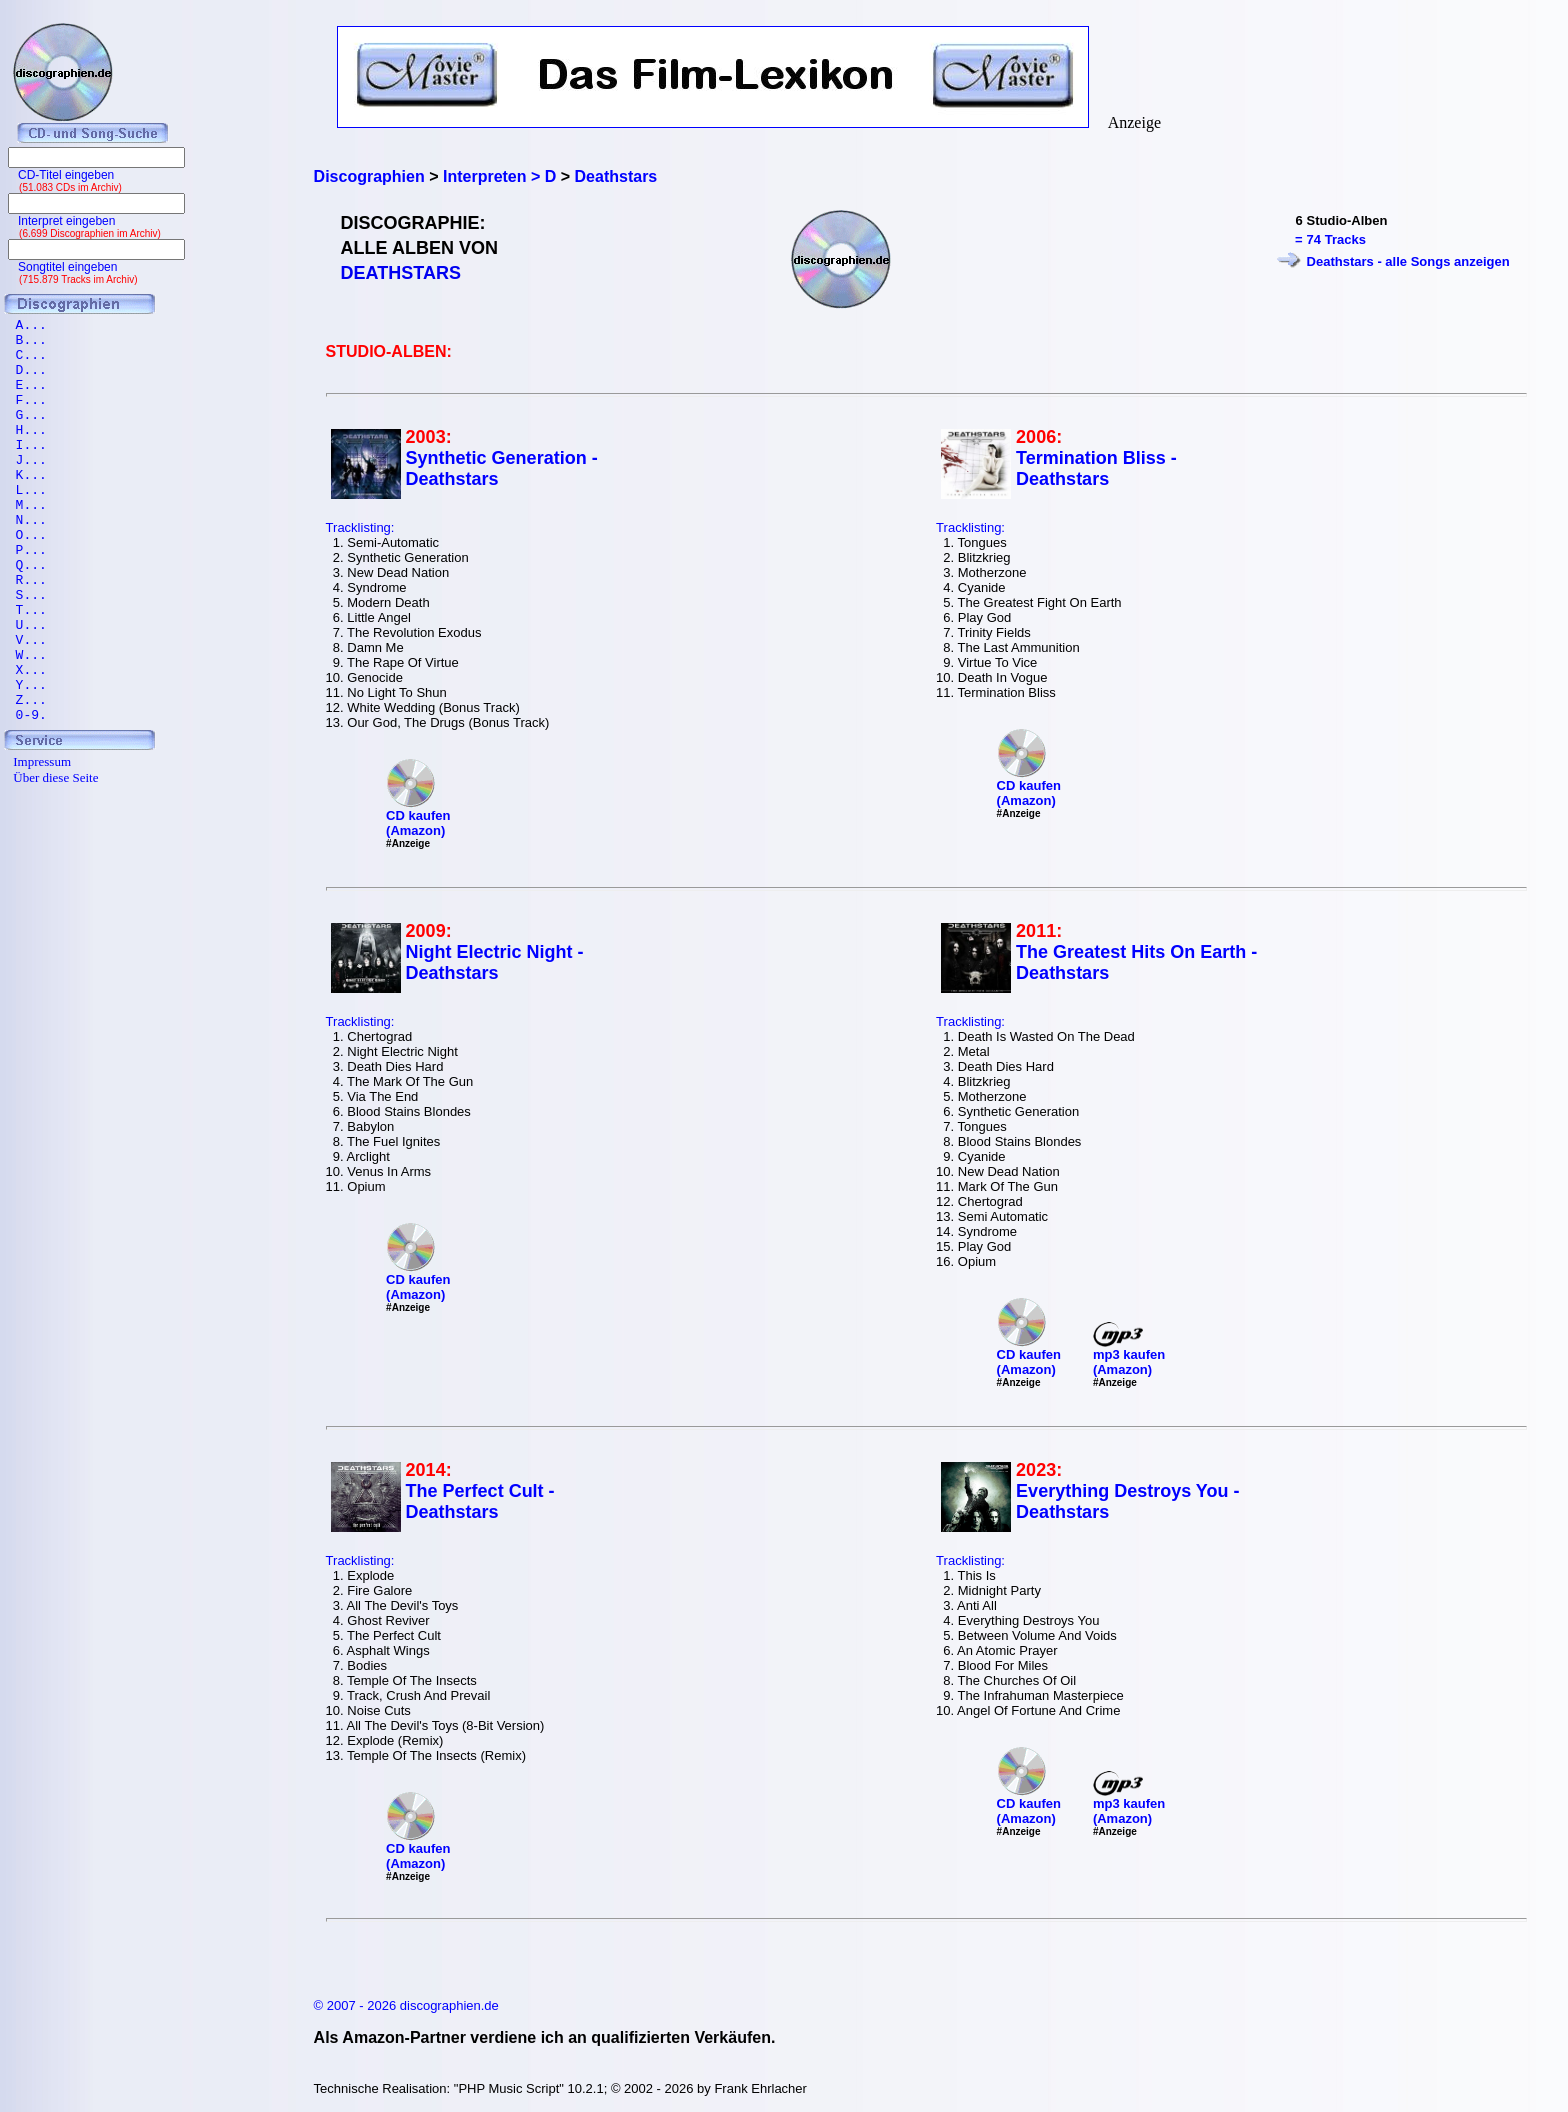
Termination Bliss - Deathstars (1096, 468)
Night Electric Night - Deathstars (495, 962)
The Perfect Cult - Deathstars (480, 1501)
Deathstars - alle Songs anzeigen (1408, 261)
